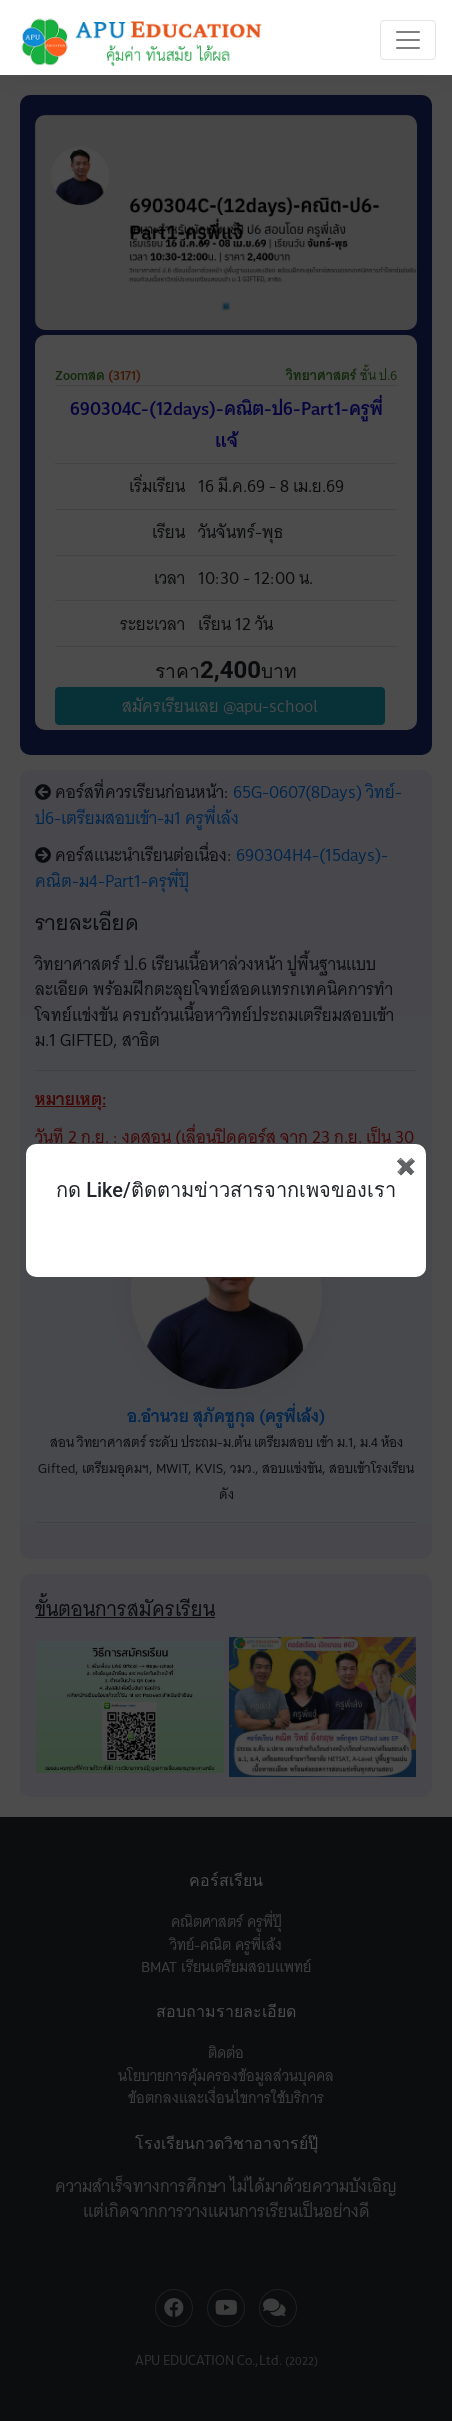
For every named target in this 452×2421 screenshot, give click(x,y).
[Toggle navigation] (408, 40)
